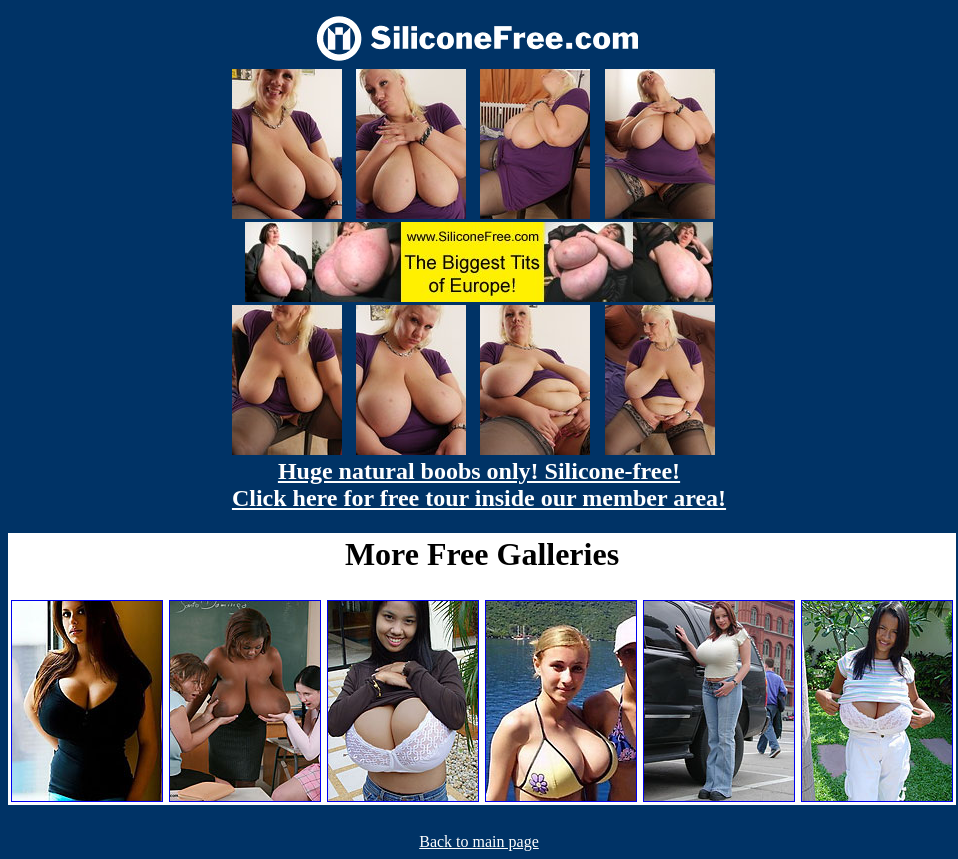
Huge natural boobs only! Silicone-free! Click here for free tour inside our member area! (479, 484)
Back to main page (479, 841)
